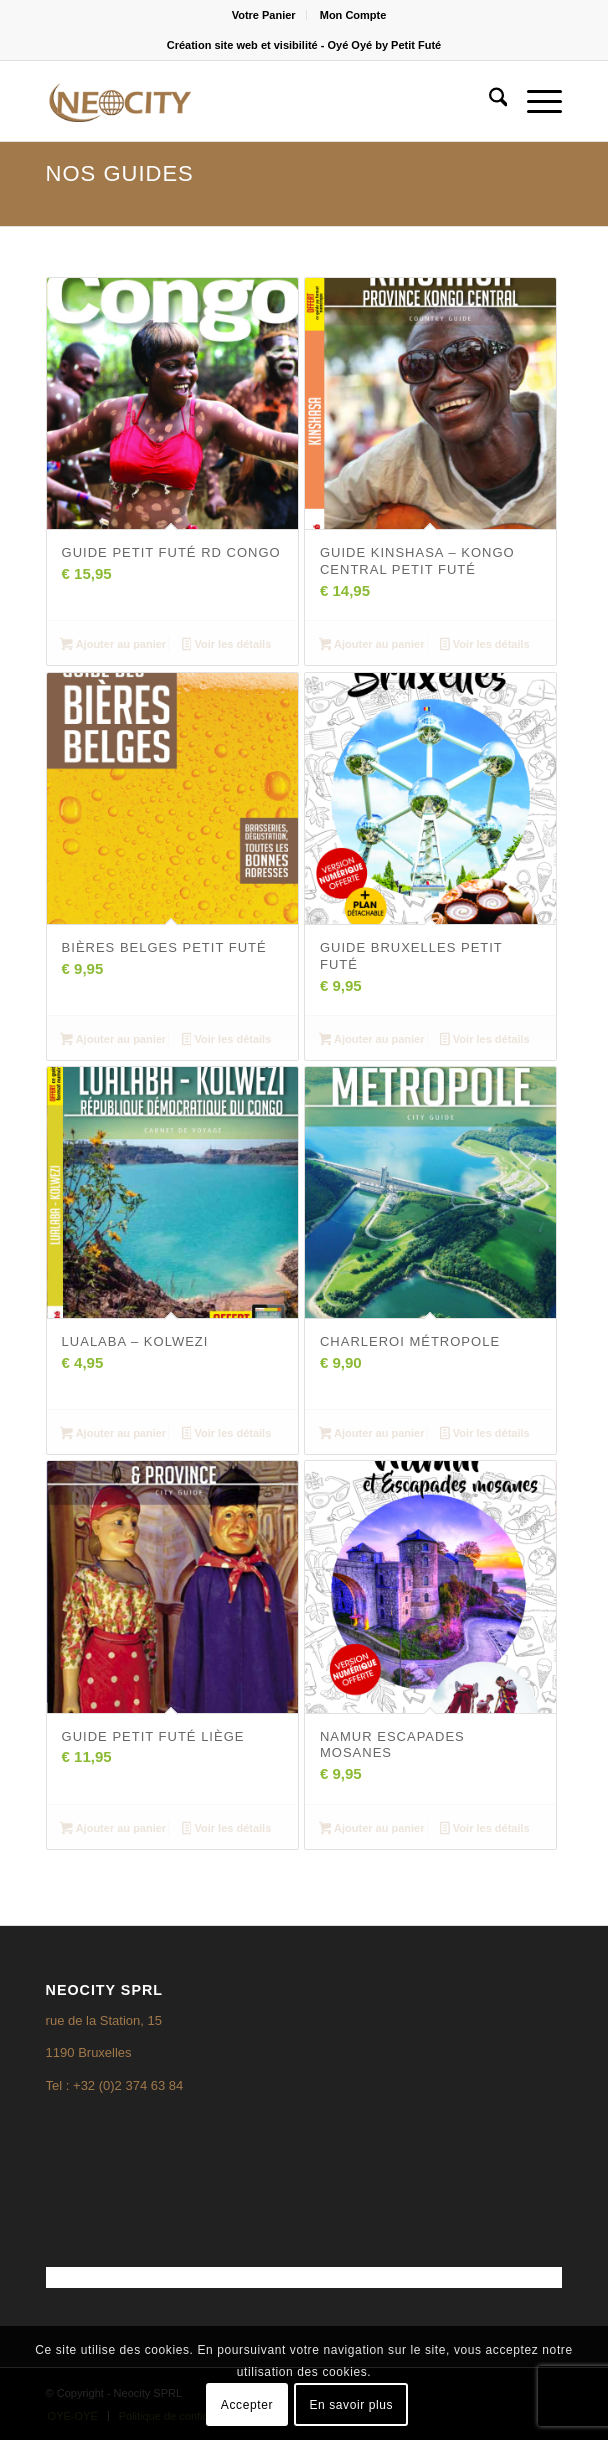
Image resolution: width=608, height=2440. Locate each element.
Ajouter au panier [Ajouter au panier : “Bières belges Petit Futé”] (113, 1041)
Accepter (247, 2405)
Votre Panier (264, 15)
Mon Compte (353, 15)
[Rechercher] (488, 101)
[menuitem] (264, 15)
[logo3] (252, 101)
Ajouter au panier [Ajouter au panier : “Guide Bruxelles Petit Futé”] (372, 1041)
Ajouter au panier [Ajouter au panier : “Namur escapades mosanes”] (372, 1830)
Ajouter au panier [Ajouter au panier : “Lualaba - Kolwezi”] (113, 1435)
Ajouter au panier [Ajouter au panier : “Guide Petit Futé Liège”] (113, 1830)
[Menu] (534, 101)
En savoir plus (351, 2405)
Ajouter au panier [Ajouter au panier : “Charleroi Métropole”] (372, 1435)
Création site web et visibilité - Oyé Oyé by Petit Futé (304, 45)
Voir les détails (227, 646)
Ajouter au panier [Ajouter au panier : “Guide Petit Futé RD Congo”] (113, 646)
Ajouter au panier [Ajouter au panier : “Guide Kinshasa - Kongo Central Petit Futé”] (372, 646)
